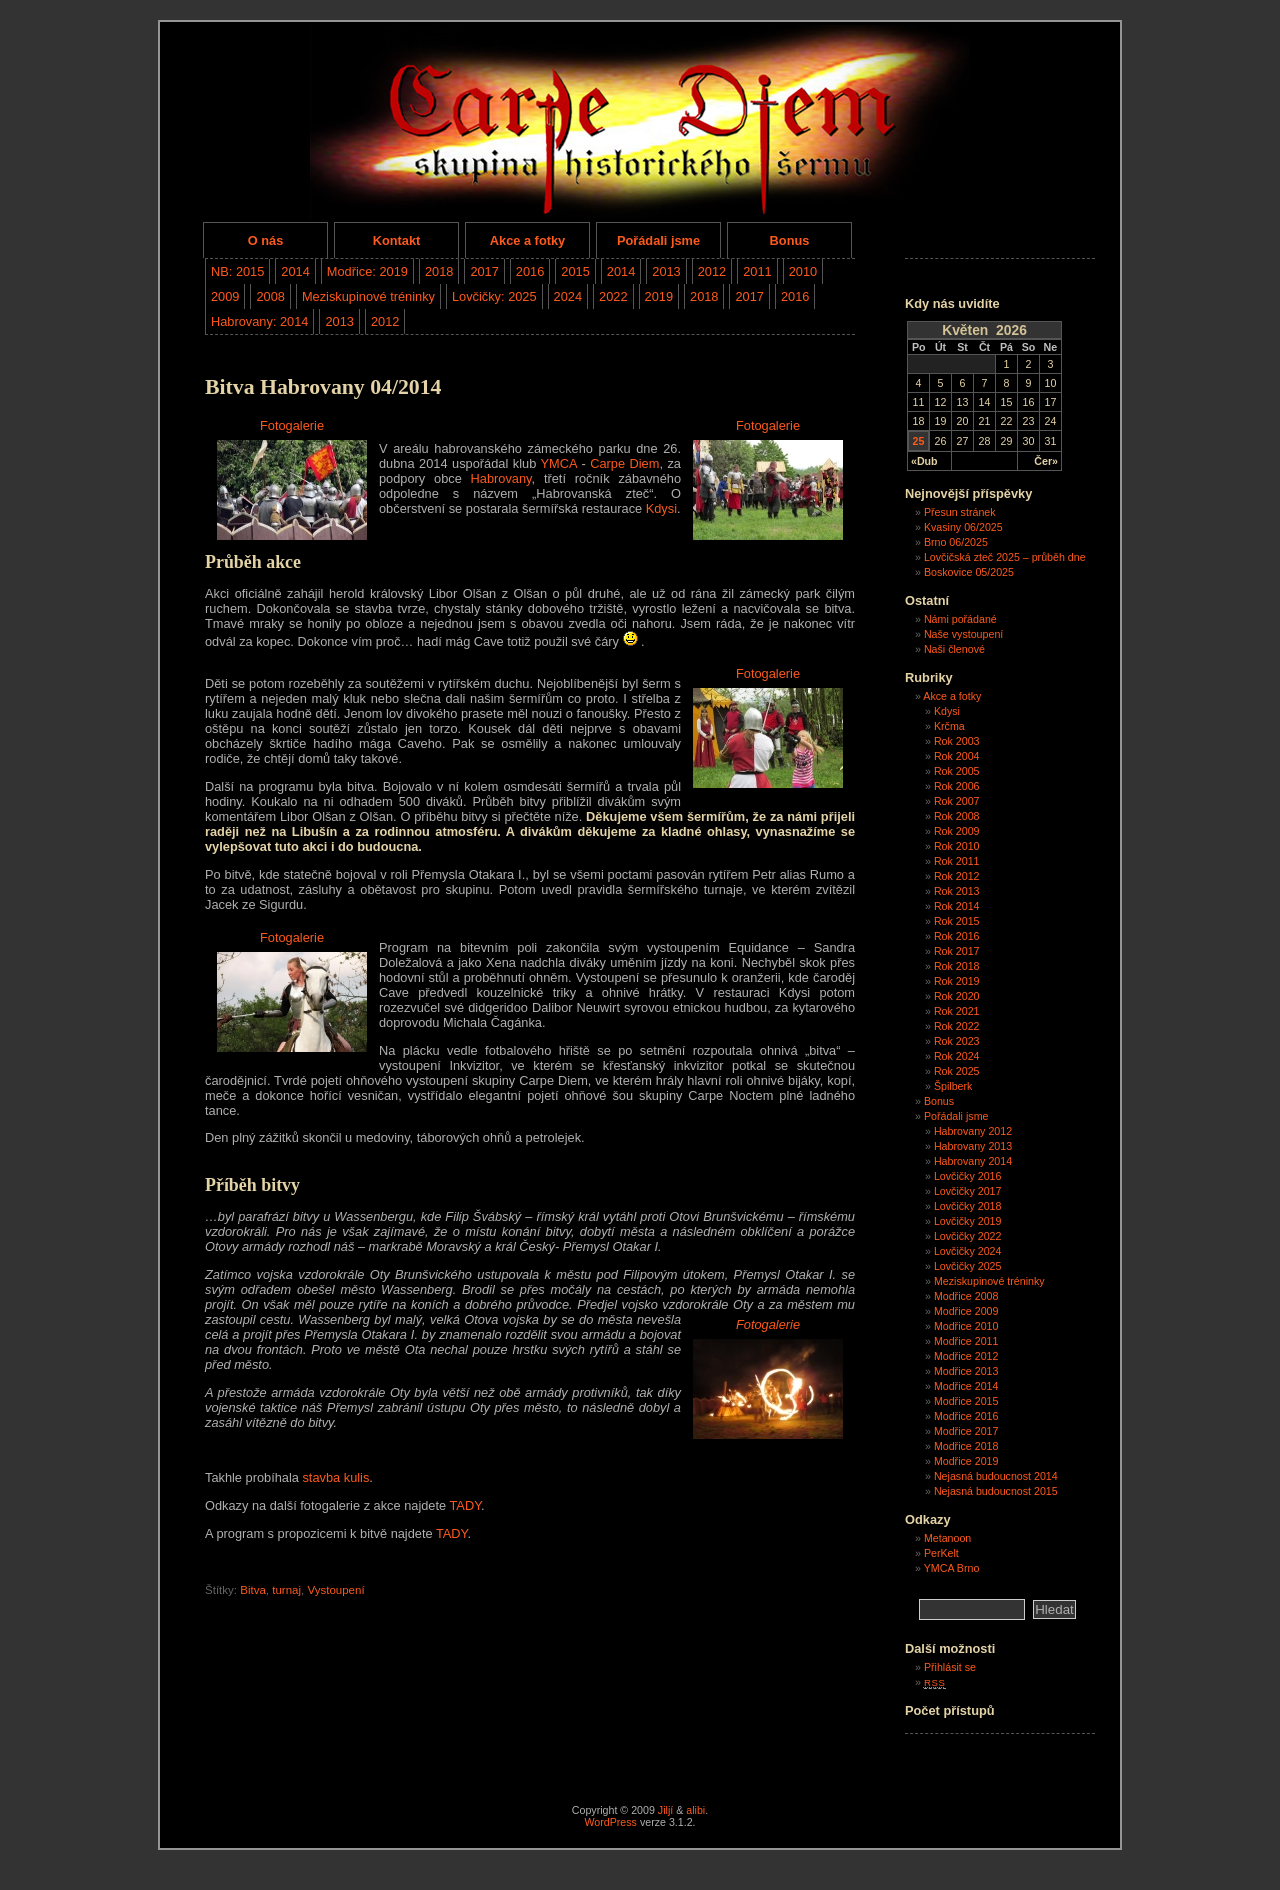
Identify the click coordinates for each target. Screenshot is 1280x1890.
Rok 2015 (957, 921)
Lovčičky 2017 (968, 1191)
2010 (803, 271)
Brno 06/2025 (956, 542)
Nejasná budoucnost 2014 (996, 1476)
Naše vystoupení (963, 634)
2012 (712, 271)
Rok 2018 (957, 966)
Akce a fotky (527, 240)
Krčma (949, 726)
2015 (575, 271)
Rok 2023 (957, 1041)
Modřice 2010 (966, 1326)
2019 (659, 296)
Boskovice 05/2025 (969, 572)
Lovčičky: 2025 (494, 296)
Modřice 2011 (966, 1341)
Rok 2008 (957, 816)
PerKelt (941, 1553)
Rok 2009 (957, 831)
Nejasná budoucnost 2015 (996, 1491)
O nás (266, 240)
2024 (568, 296)
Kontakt (397, 240)
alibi (695, 1810)
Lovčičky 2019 (968, 1221)
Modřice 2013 (966, 1371)
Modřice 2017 (966, 1431)
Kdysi (661, 508)
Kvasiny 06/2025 (963, 527)
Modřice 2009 (966, 1311)
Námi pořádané (960, 619)
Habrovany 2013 (973, 1146)
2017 (484, 271)
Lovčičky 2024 (968, 1251)
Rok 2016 (957, 936)
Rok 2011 (957, 861)
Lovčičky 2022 (968, 1236)
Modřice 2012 (966, 1356)
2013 (666, 271)
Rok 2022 (957, 1026)
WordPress (610, 1822)
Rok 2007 (957, 801)
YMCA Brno (952, 1568)
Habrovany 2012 (973, 1131)
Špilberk (953, 1086)
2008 (270, 296)
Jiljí (665, 1810)
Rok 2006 (957, 786)
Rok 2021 (957, 1011)
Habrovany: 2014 (259, 321)
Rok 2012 (957, 876)
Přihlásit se (950, 1667)
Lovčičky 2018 (968, 1206)
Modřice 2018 (966, 1446)
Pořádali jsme (658, 240)
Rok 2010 (957, 846)
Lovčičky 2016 (968, 1176)
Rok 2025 (957, 1071)
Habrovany (501, 478)
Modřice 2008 (966, 1296)
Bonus (790, 240)
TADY (465, 1505)
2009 (225, 296)
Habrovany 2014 (973, 1161)
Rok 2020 (957, 996)
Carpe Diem (624, 463)
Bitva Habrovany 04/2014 (323, 387)
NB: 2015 (237, 271)
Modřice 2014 (966, 1386)
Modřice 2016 (966, 1416)
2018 (439, 271)
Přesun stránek (960, 512)
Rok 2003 (957, 741)
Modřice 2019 (966, 1461)
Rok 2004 (957, 756)
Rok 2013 (957, 891)
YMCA (559, 463)
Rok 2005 (957, 771)
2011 (757, 271)
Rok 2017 (957, 951)
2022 (613, 296)
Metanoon (947, 1538)
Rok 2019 (957, 981)
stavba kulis (335, 1477)
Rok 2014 (957, 906)
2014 (295, 271)
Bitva (253, 1590)
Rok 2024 (957, 1056)
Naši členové (954, 649)
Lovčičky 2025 (968, 1266)
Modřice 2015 (966, 1401)
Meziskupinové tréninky (368, 296)
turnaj (286, 1590)
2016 (530, 271)
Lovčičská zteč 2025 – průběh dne (1005, 557)
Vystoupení (335, 1590)
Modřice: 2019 (367, 271)
